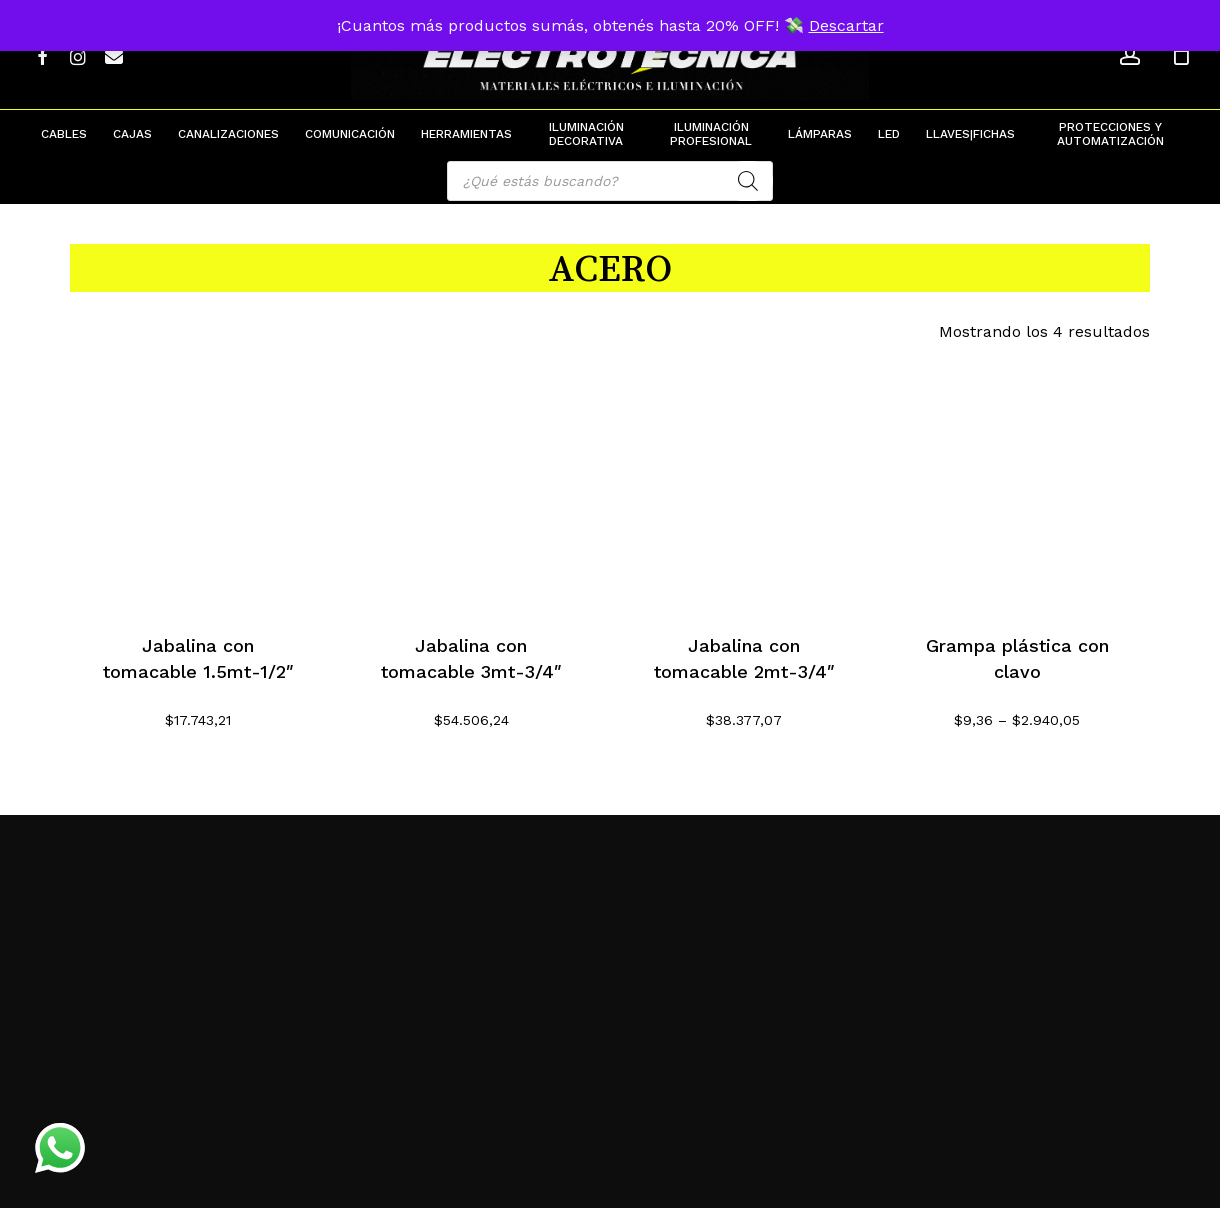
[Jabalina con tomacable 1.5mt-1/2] (198, 480)
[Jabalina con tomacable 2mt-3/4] (744, 480)
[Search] (748, 181)
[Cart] (1181, 55)
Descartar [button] (846, 25)
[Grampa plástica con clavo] (1017, 480)
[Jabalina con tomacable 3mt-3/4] (471, 480)
